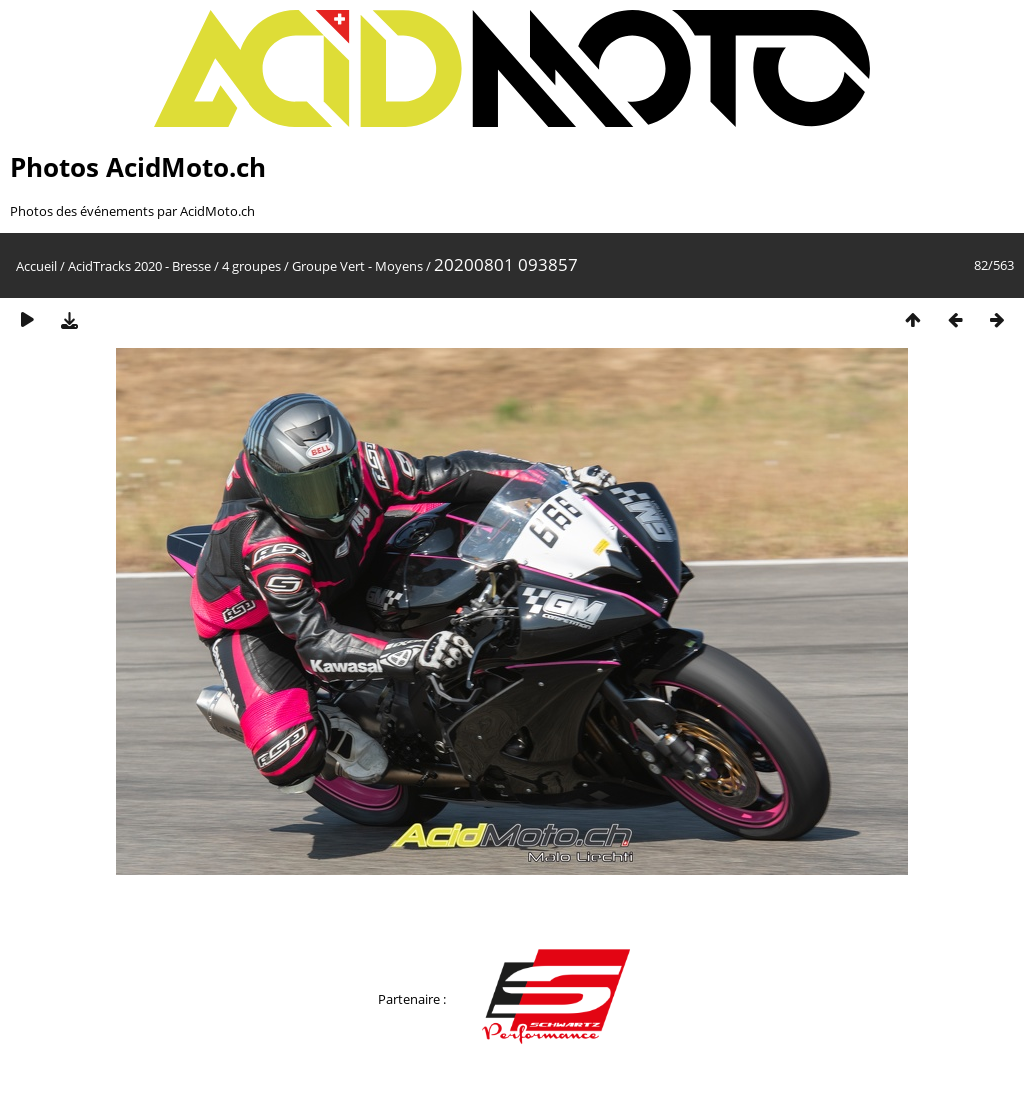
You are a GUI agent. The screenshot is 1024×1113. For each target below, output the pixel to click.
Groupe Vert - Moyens (357, 266)
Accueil (36, 266)
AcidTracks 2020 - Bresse (139, 266)
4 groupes (251, 266)
